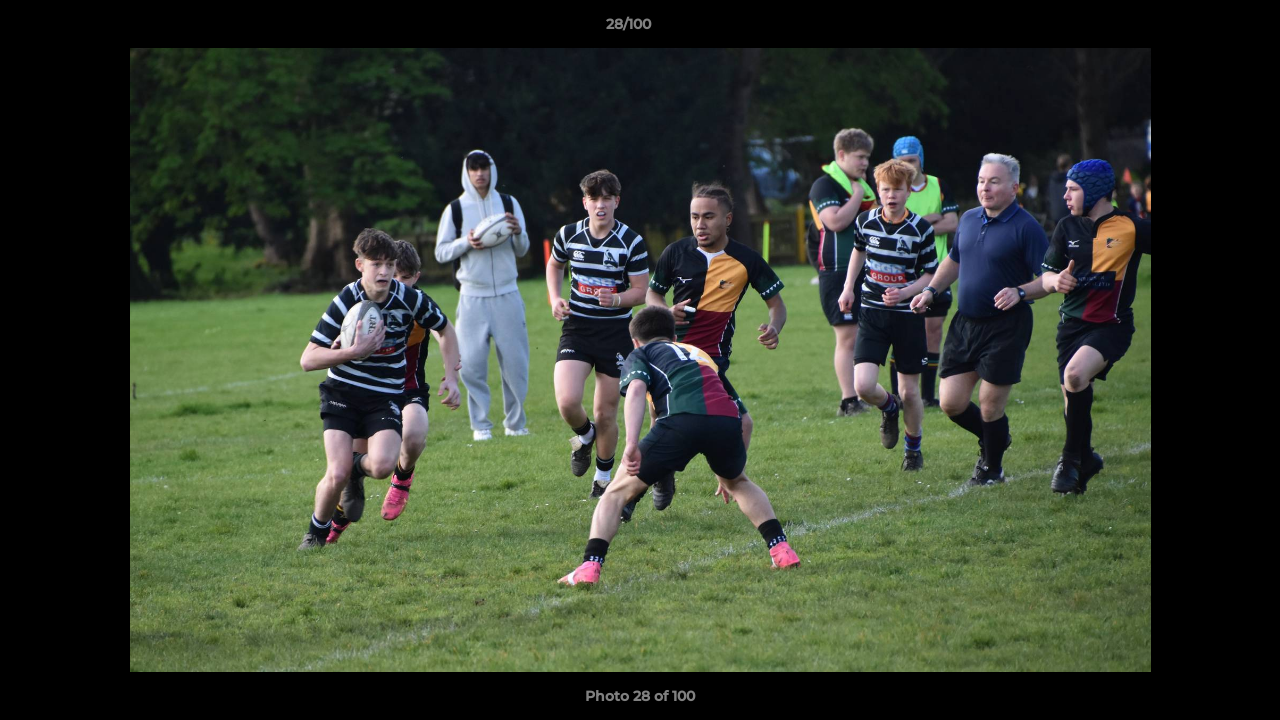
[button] (1196, 29)
